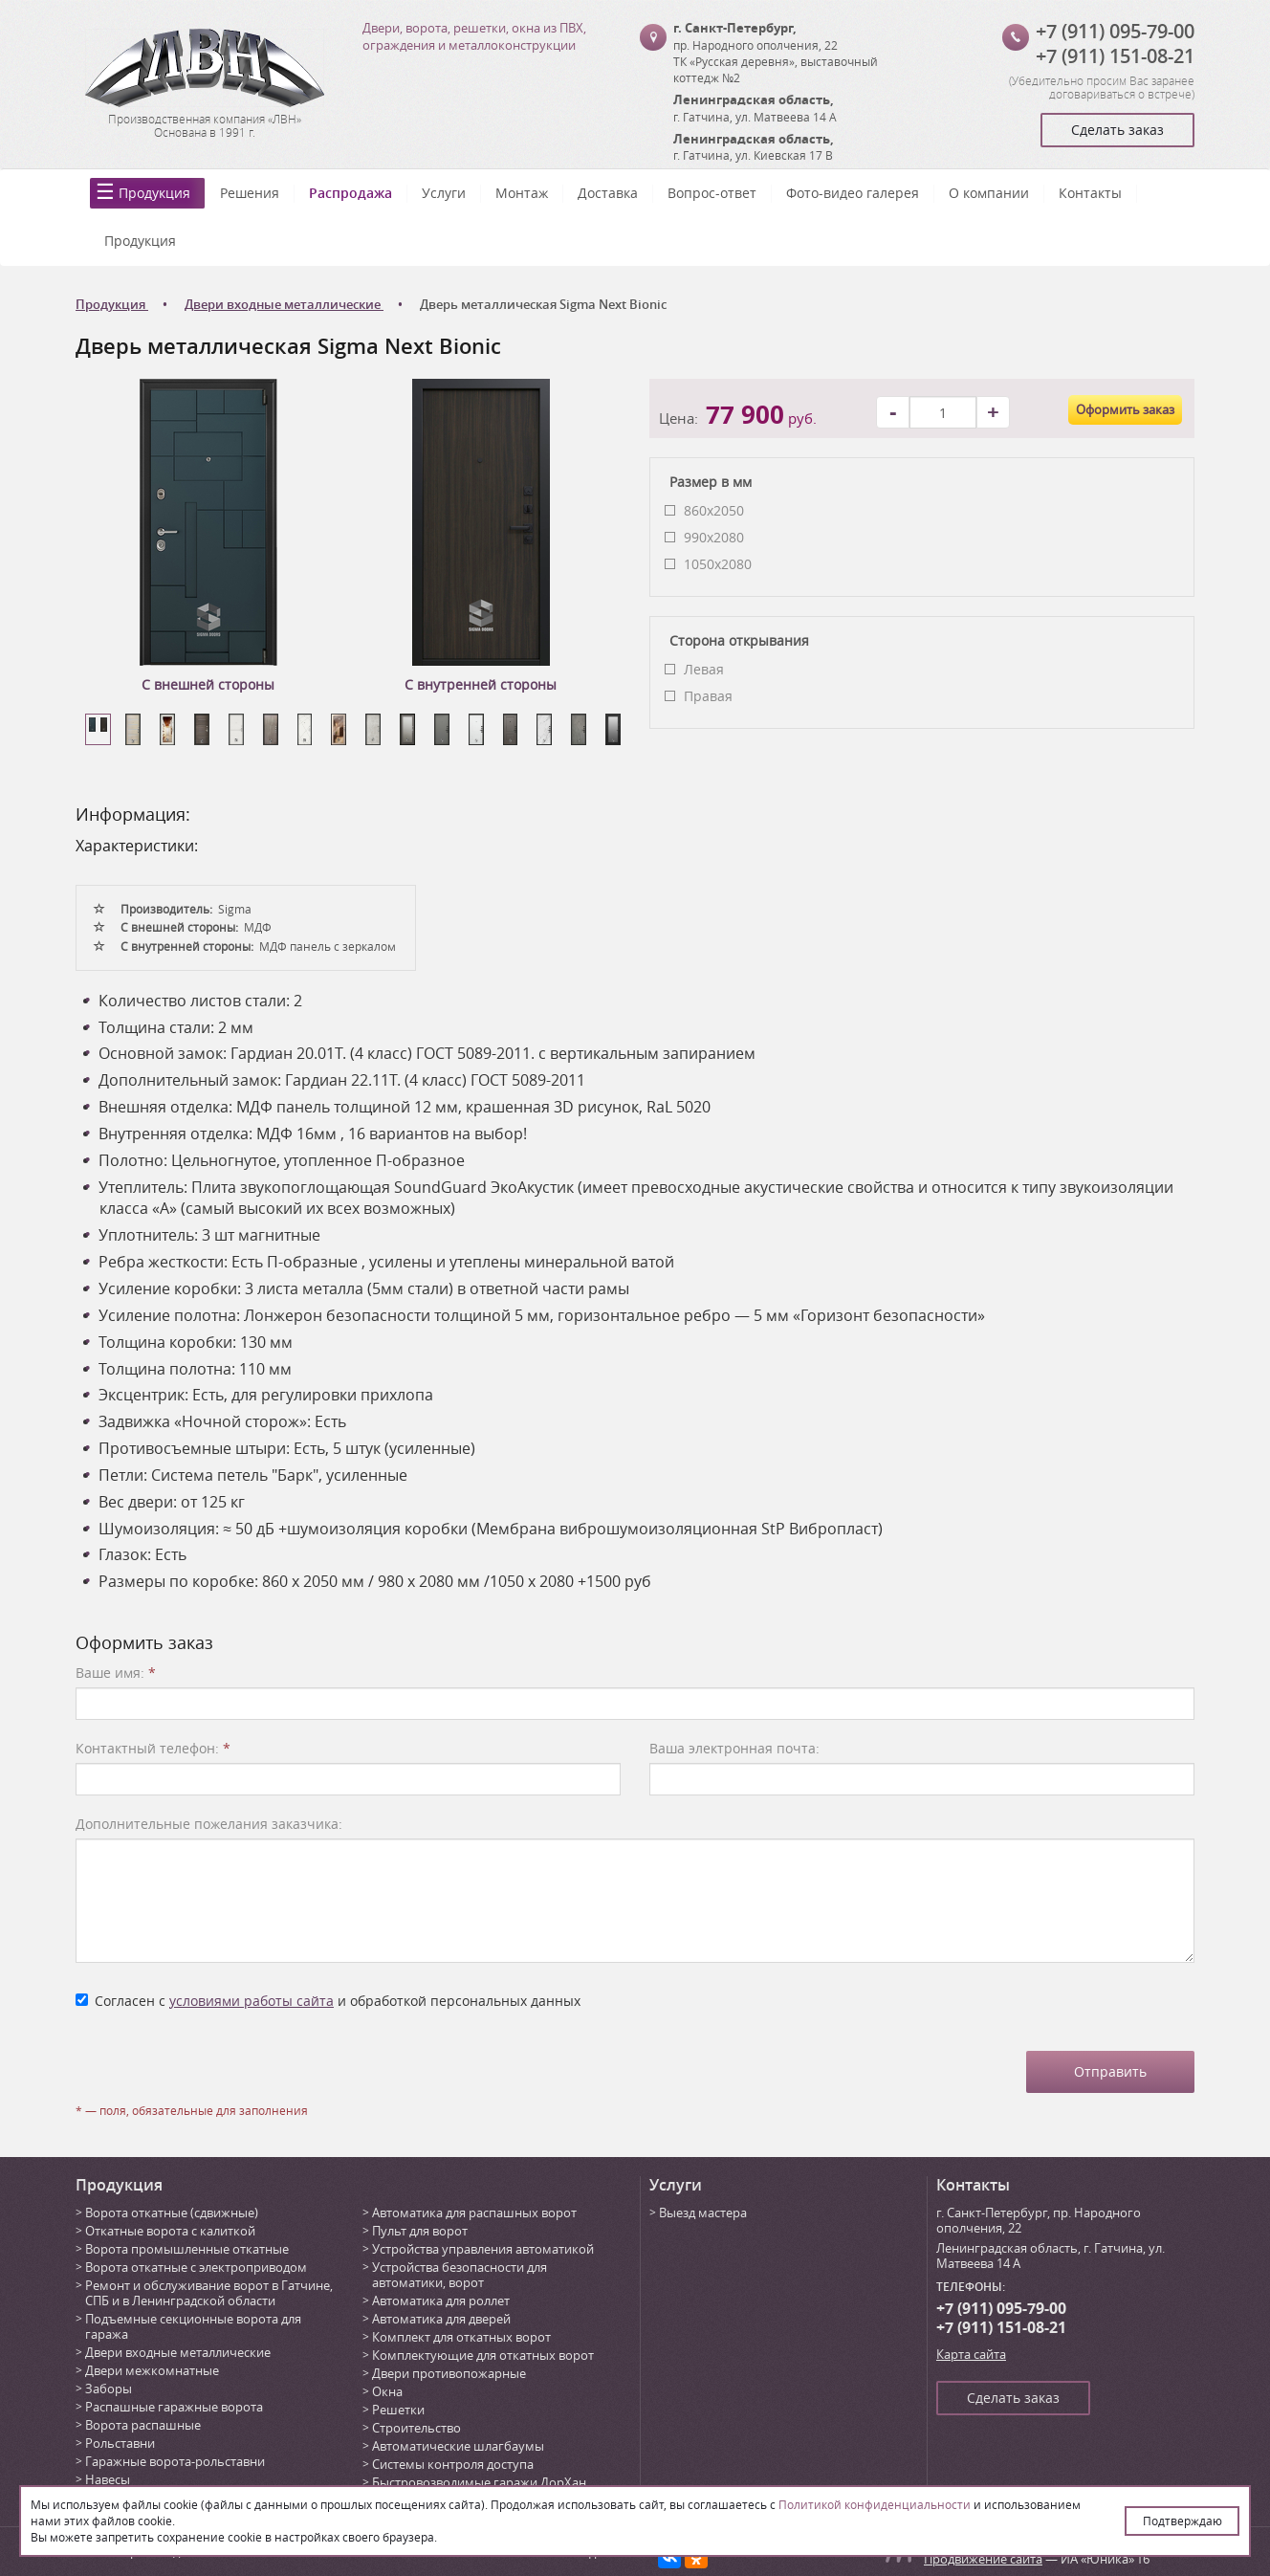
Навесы (107, 2479)
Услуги (444, 193)
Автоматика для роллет (441, 2300)
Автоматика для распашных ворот (474, 2212)
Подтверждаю (1182, 2520)
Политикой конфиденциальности (874, 2504)
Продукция (154, 193)
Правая (708, 696)
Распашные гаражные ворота (174, 2406)
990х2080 (714, 537)
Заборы (108, 2388)
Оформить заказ (1125, 409)
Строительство (416, 2427)
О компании (989, 193)
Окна (387, 2391)
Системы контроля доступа (453, 2464)
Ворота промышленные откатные (187, 2248)
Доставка (608, 193)
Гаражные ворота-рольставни (175, 2461)
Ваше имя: (116, 1672)
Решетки (398, 2409)
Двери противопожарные (449, 2373)
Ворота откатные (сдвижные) (171, 2212)
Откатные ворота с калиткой (170, 2230)
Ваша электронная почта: (734, 1748)
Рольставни (120, 2443)
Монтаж (521, 193)
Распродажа (350, 193)
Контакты (1090, 193)
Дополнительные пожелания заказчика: (209, 1824)
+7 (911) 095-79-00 (1115, 31)
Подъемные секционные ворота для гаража (193, 2326)
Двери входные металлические (178, 2352)
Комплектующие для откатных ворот (483, 2355)
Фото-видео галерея (852, 193)
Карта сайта (971, 2354)
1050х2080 (718, 564)
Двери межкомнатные (152, 2370)
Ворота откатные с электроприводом (196, 2267)
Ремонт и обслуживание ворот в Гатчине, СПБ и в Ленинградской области (209, 2293)
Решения (249, 193)
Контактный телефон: (153, 1748)
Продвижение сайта (983, 2558)
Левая (704, 669)
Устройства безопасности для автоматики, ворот (459, 2274)
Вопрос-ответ (712, 193)
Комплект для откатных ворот (461, 2336)
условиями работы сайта (251, 2001)
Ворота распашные (143, 2424)
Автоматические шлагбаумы (458, 2446)
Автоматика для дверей (441, 2318)
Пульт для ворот (420, 2230)
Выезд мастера (703, 2212)
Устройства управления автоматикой (483, 2248)
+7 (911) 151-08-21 (1115, 56)
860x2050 (714, 510)
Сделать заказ (1117, 130)
